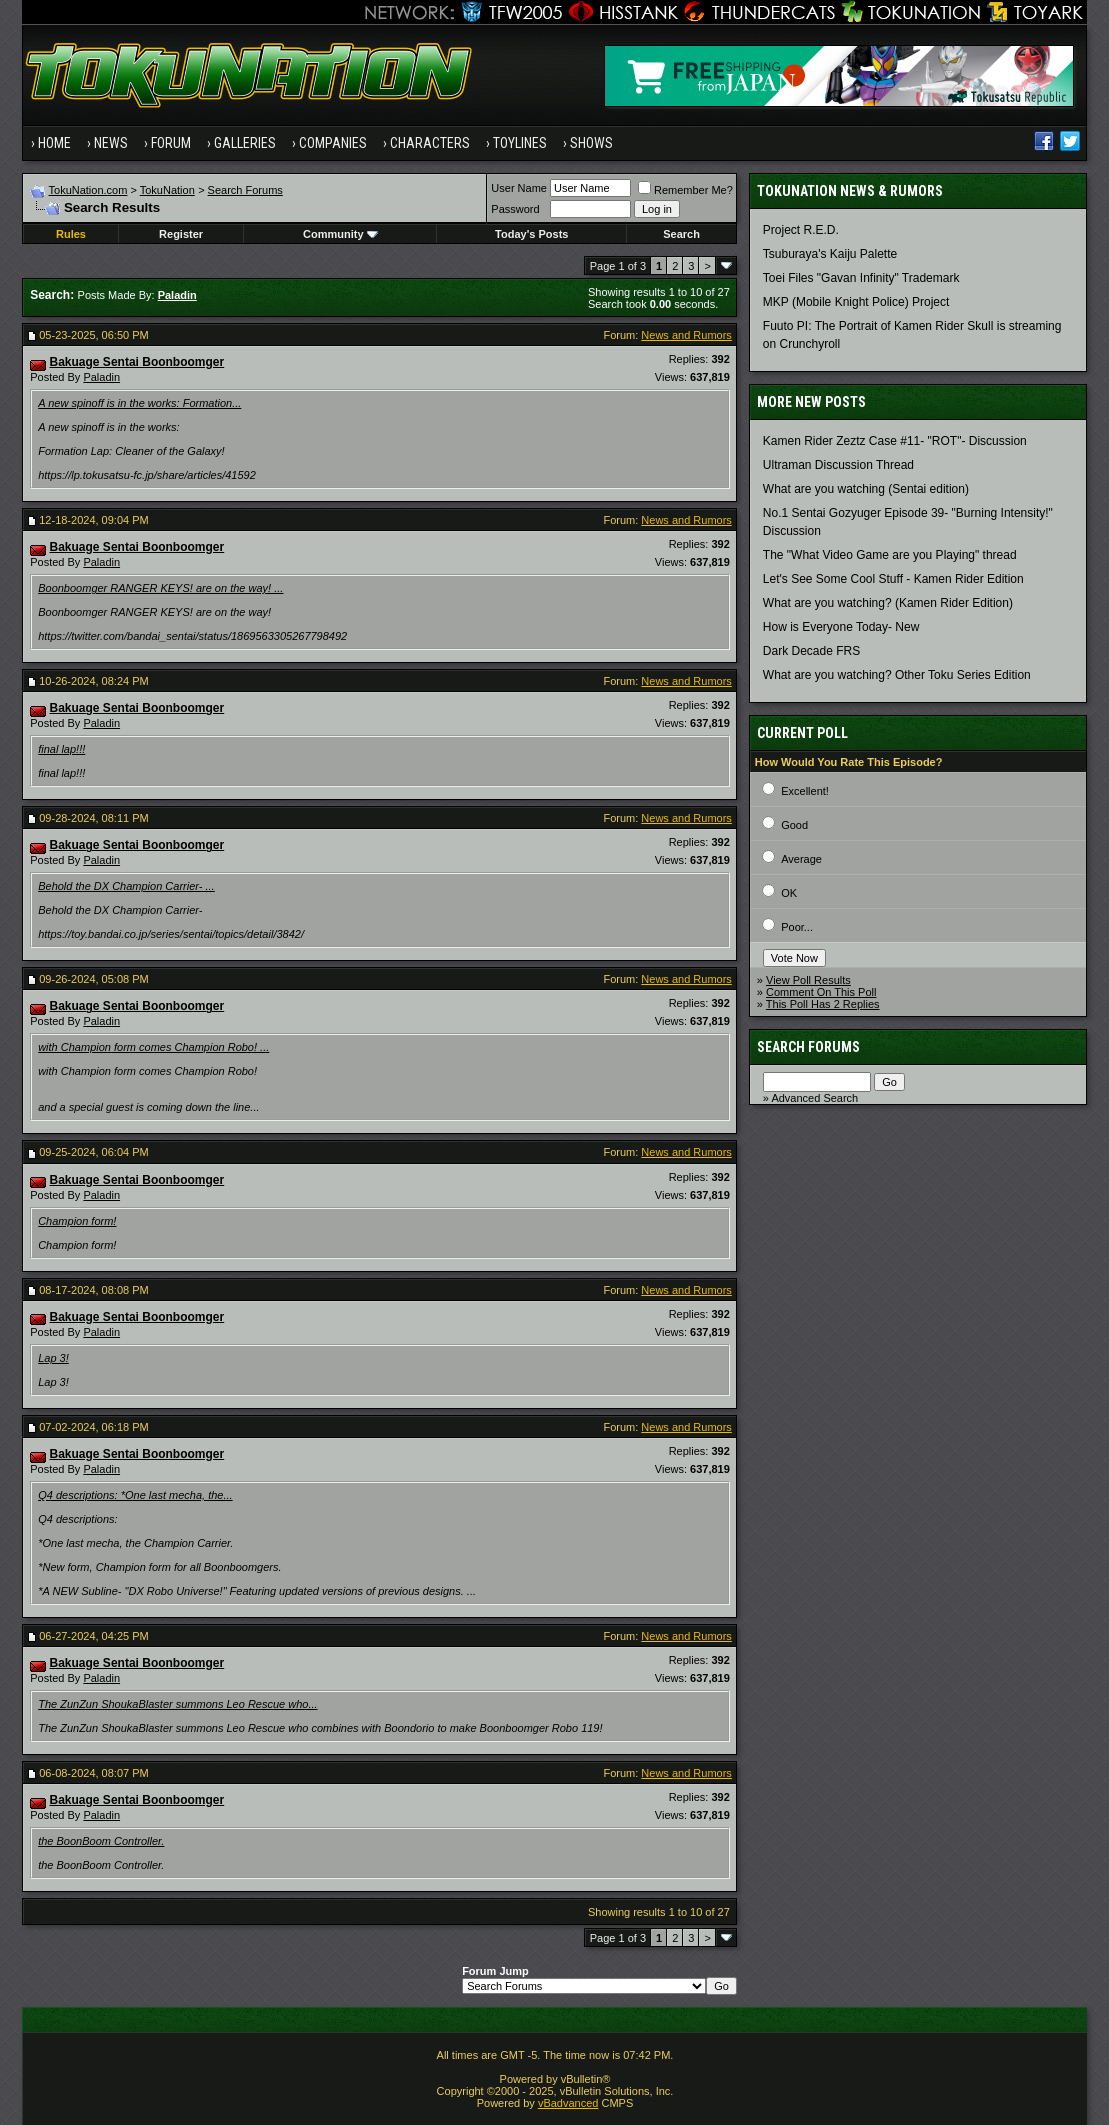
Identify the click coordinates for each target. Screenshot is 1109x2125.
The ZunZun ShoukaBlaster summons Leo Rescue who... (177, 1704)
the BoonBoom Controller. (101, 1841)
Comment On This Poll (821, 992)
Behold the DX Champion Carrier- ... (126, 886)
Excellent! (805, 791)
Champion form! (77, 1221)
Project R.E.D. (801, 230)
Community (340, 234)
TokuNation (167, 190)
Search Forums (245, 190)
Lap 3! (53, 1358)
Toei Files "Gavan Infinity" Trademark (861, 278)
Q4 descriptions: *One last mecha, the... (135, 1495)
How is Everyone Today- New (841, 627)
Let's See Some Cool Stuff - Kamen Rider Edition (893, 579)
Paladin (101, 377)
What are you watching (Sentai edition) (866, 489)
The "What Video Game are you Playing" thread (890, 555)
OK (789, 893)
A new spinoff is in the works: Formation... (139, 403)
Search (681, 234)
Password (515, 209)
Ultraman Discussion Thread (838, 465)
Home (54, 143)
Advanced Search (814, 1098)
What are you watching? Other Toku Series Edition (897, 675)
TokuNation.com (88, 190)
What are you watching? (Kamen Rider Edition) (888, 603)
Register (181, 234)
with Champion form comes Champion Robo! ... (153, 1047)
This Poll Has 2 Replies (823, 1004)
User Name (519, 188)
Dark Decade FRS (811, 651)
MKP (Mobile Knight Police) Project (856, 302)
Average (801, 859)
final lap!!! (61, 749)
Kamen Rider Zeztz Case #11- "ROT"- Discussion (895, 441)
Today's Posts (531, 234)
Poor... (797, 927)
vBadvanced (568, 2103)
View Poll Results (808, 980)
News (111, 143)
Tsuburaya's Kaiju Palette (830, 254)
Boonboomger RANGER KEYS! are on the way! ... (160, 588)
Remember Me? (685, 190)
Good (794, 825)
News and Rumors (686, 335)
